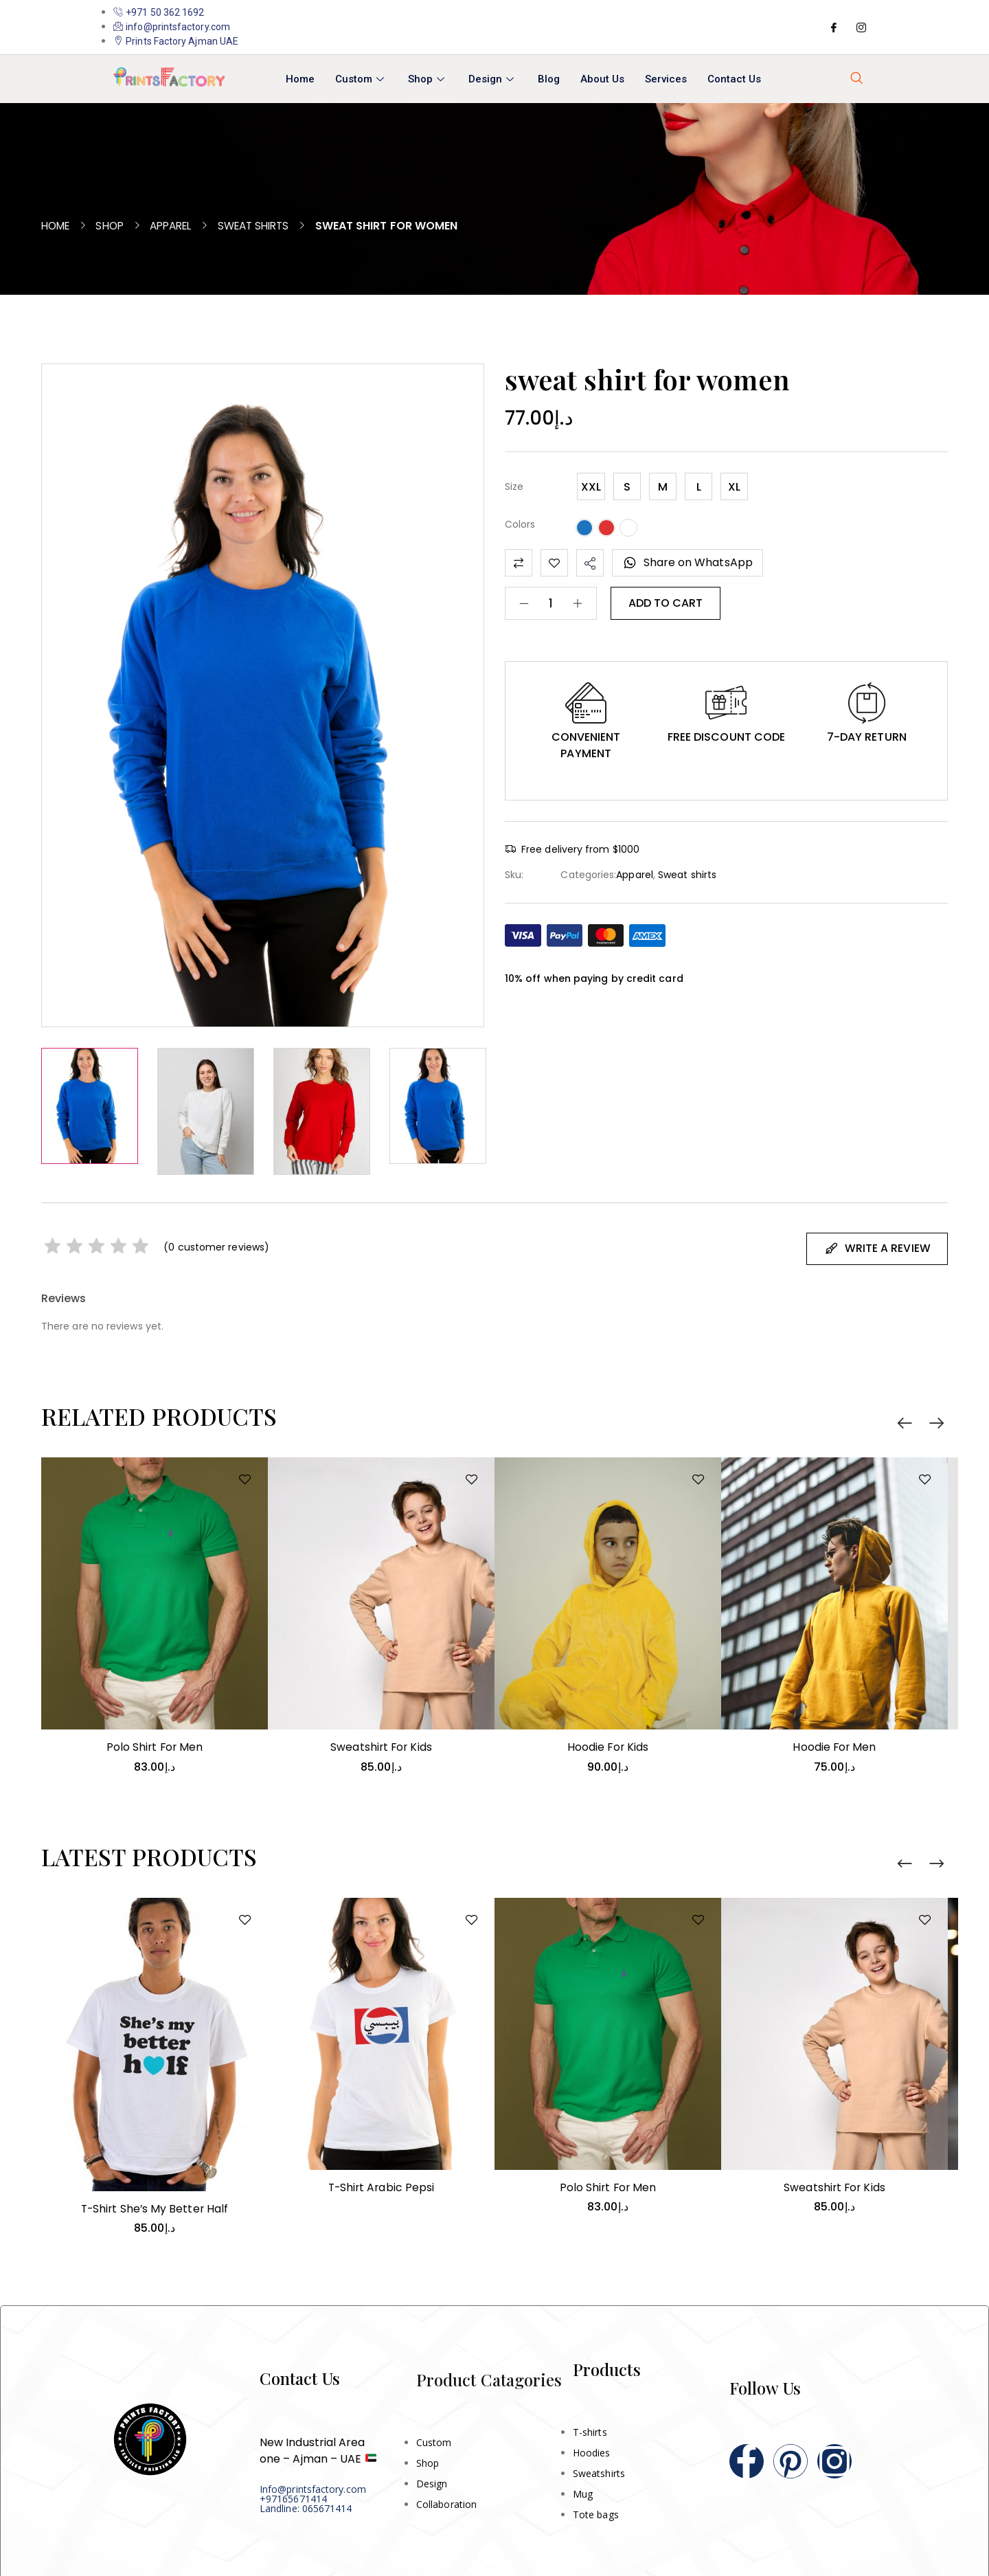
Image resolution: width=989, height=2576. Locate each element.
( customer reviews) (218, 1246)
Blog (549, 79)
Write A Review (876, 1247)
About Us (602, 79)
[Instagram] (861, 27)
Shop (428, 79)
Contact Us (734, 79)
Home (300, 79)
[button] (586, 703)
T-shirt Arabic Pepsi (381, 2185)
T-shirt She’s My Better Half (154, 2207)
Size (514, 486)
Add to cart (665, 603)
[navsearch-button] (856, 79)
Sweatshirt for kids (381, 1745)
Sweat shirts (268, 226)
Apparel (179, 226)
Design (492, 79)
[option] (90, 1106)
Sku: (514, 875)
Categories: (588, 875)
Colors (520, 524)
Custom (361, 79)
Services (666, 79)
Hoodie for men (834, 1745)
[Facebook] (833, 27)
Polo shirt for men (154, 1745)
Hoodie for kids (608, 1745)
